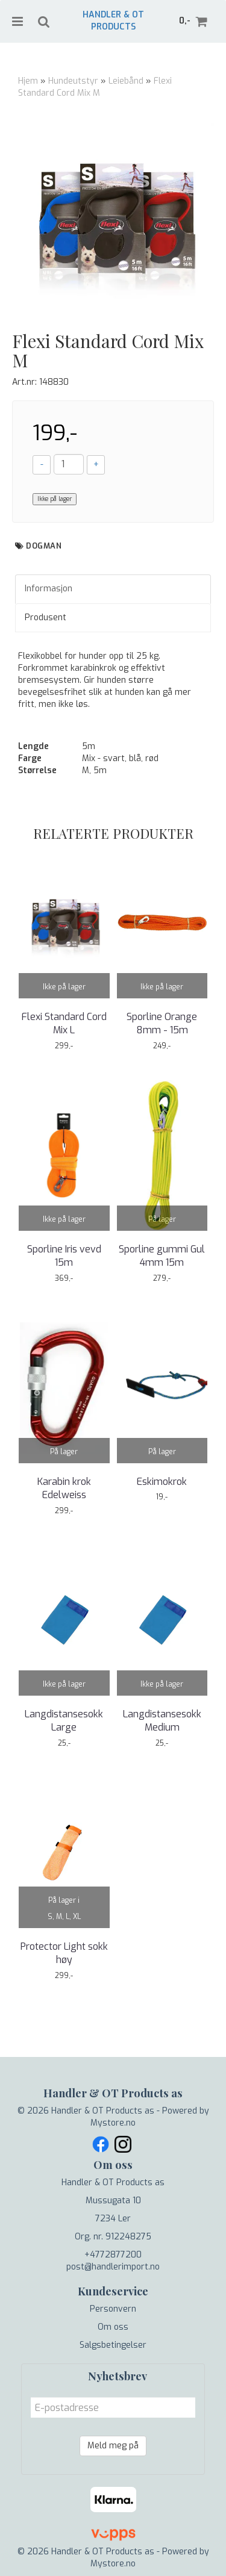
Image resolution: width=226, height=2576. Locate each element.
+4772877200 (113, 2254)
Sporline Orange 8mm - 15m (162, 1023)
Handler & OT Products (113, 21)
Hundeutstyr (73, 81)
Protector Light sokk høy (64, 1953)
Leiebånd (125, 81)
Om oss (113, 2327)
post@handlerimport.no (113, 2267)
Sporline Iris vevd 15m (64, 1256)
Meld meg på (113, 2445)
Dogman (43, 546)
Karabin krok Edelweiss (64, 1488)
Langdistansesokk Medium (162, 1721)
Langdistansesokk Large (64, 1721)
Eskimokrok (162, 1481)
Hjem (28, 81)
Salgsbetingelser (113, 2345)
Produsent (45, 617)
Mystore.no (113, 2123)
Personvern (113, 2309)
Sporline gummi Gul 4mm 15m (162, 1256)
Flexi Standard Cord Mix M (95, 87)
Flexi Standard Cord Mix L (64, 1023)
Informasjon (48, 588)
